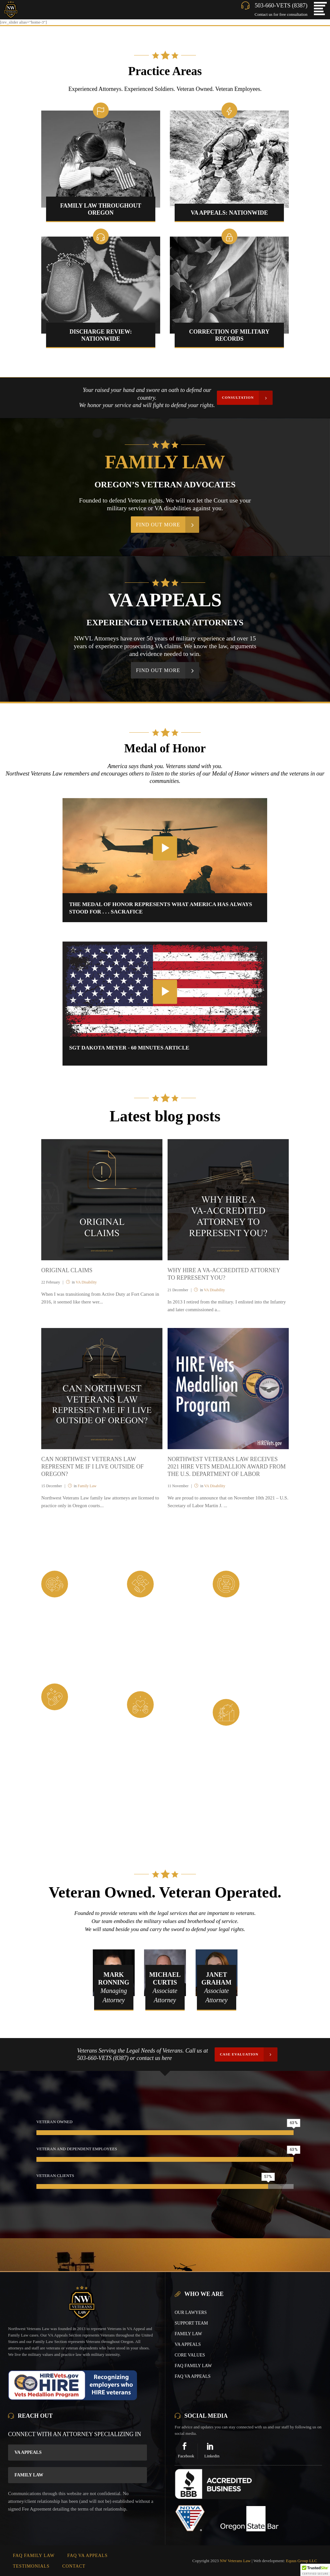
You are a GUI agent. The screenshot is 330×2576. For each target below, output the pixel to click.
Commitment (269, 1577)
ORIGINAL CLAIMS (66, 1270)
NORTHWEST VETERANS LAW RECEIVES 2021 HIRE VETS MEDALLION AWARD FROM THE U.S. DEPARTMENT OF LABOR (227, 1466)
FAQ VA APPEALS (192, 2376)
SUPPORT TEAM (191, 2323)
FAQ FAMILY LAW (193, 2365)
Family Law (87, 1486)
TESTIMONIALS (31, 2566)
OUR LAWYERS (191, 2312)
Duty (82, 1577)
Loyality (176, 1577)
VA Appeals (28, 2452)
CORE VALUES (190, 2355)
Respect (174, 1697)
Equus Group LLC (301, 2560)
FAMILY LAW (188, 2333)
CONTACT (73, 2566)
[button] (315, 2570)
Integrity (91, 1689)
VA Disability (86, 1282)
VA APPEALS (188, 2344)
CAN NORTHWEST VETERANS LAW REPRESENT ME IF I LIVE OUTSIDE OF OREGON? (92, 1466)
